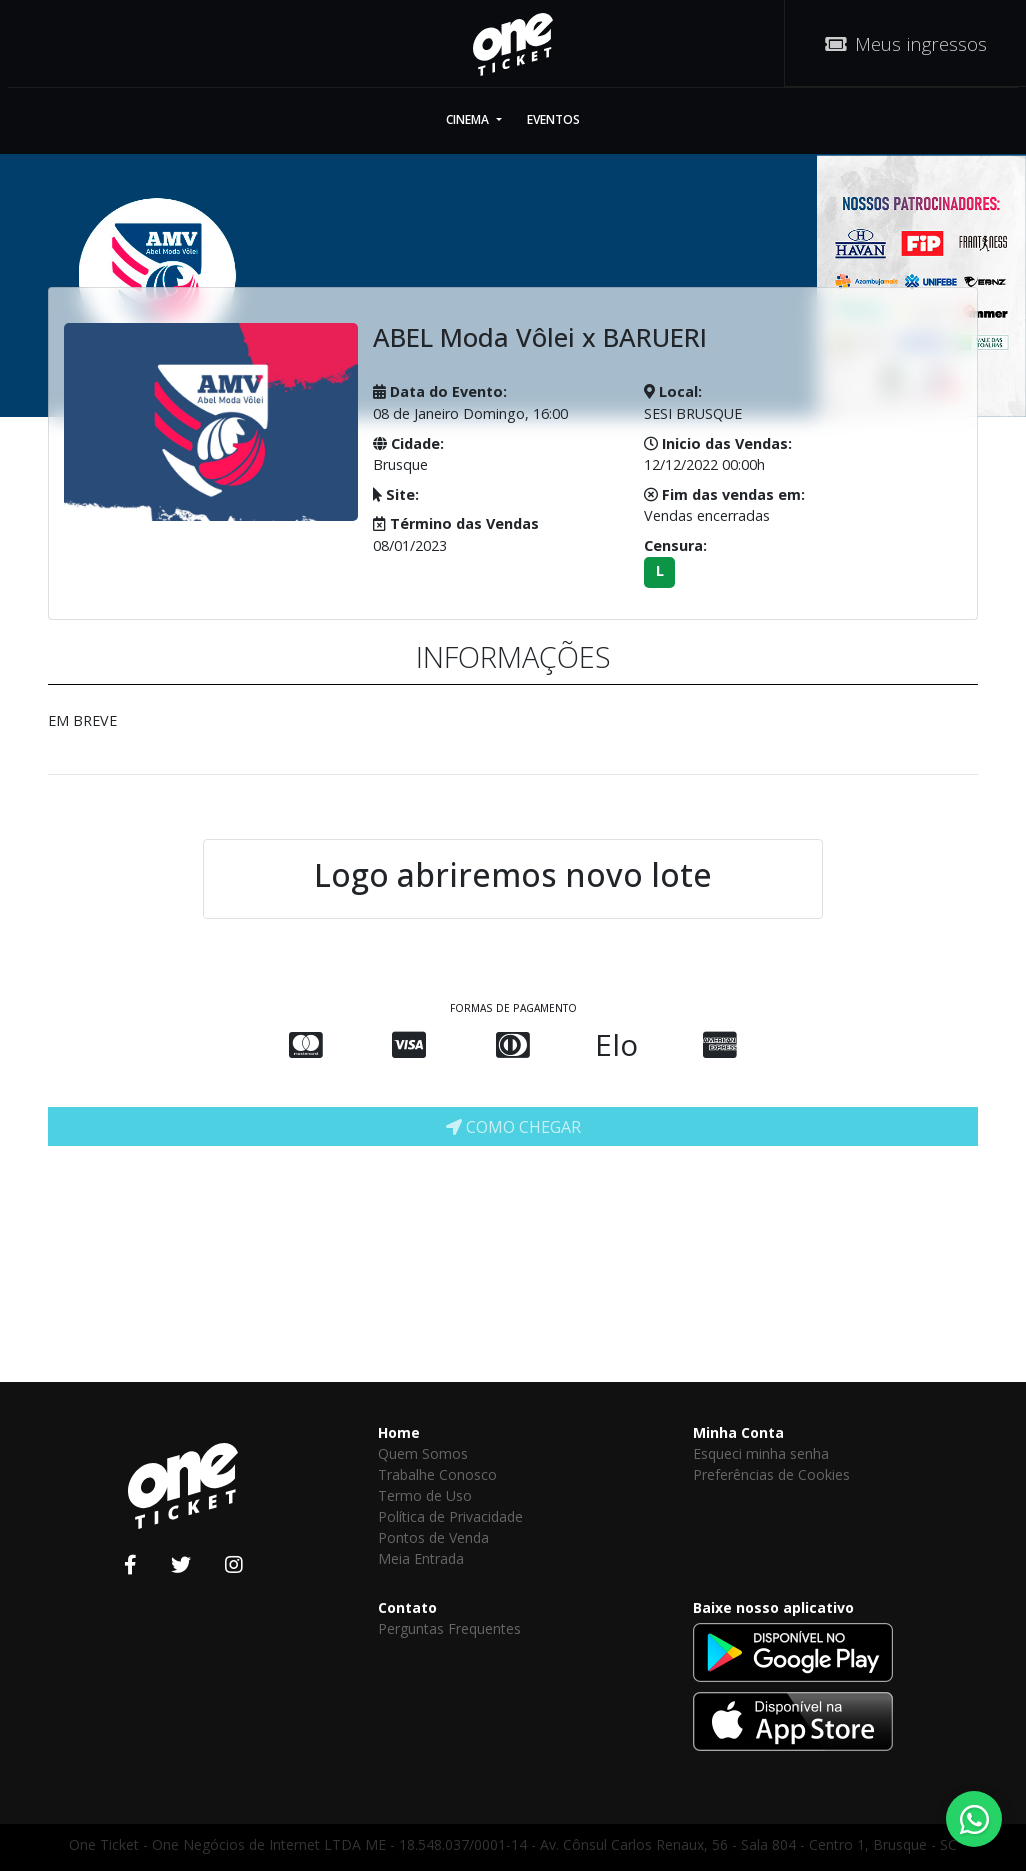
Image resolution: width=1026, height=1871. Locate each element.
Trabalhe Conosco (437, 1474)
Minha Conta (738, 1432)
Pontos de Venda (433, 1537)
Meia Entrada (421, 1558)
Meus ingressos (906, 43)
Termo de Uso (425, 1495)
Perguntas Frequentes (449, 1628)
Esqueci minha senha (761, 1453)
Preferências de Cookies (771, 1474)
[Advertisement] (598, 1201)
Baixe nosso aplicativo (773, 1607)
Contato (407, 1607)
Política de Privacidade (450, 1516)
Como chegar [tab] (513, 1127)
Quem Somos (423, 1453)
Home (399, 1432)
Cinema (469, 119)
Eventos (553, 119)
